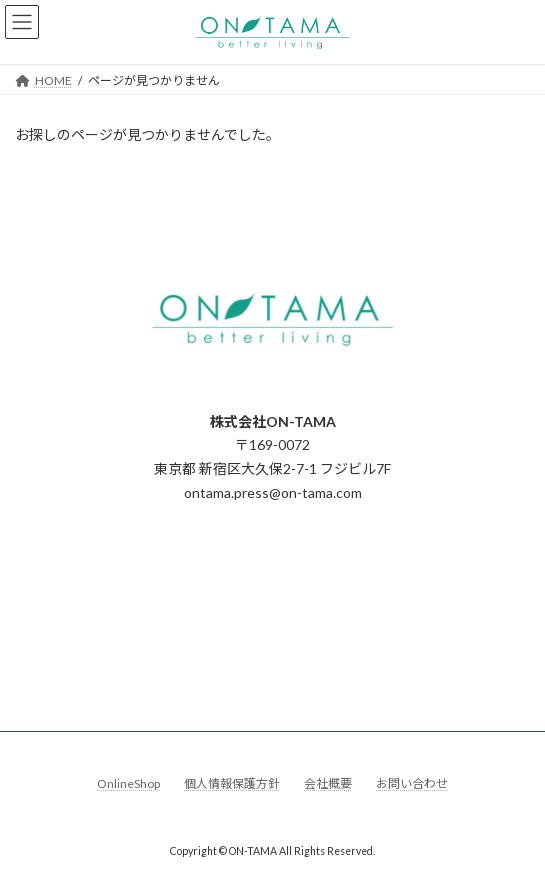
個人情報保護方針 (232, 783)
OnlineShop (128, 783)
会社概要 (328, 783)
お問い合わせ (412, 783)
